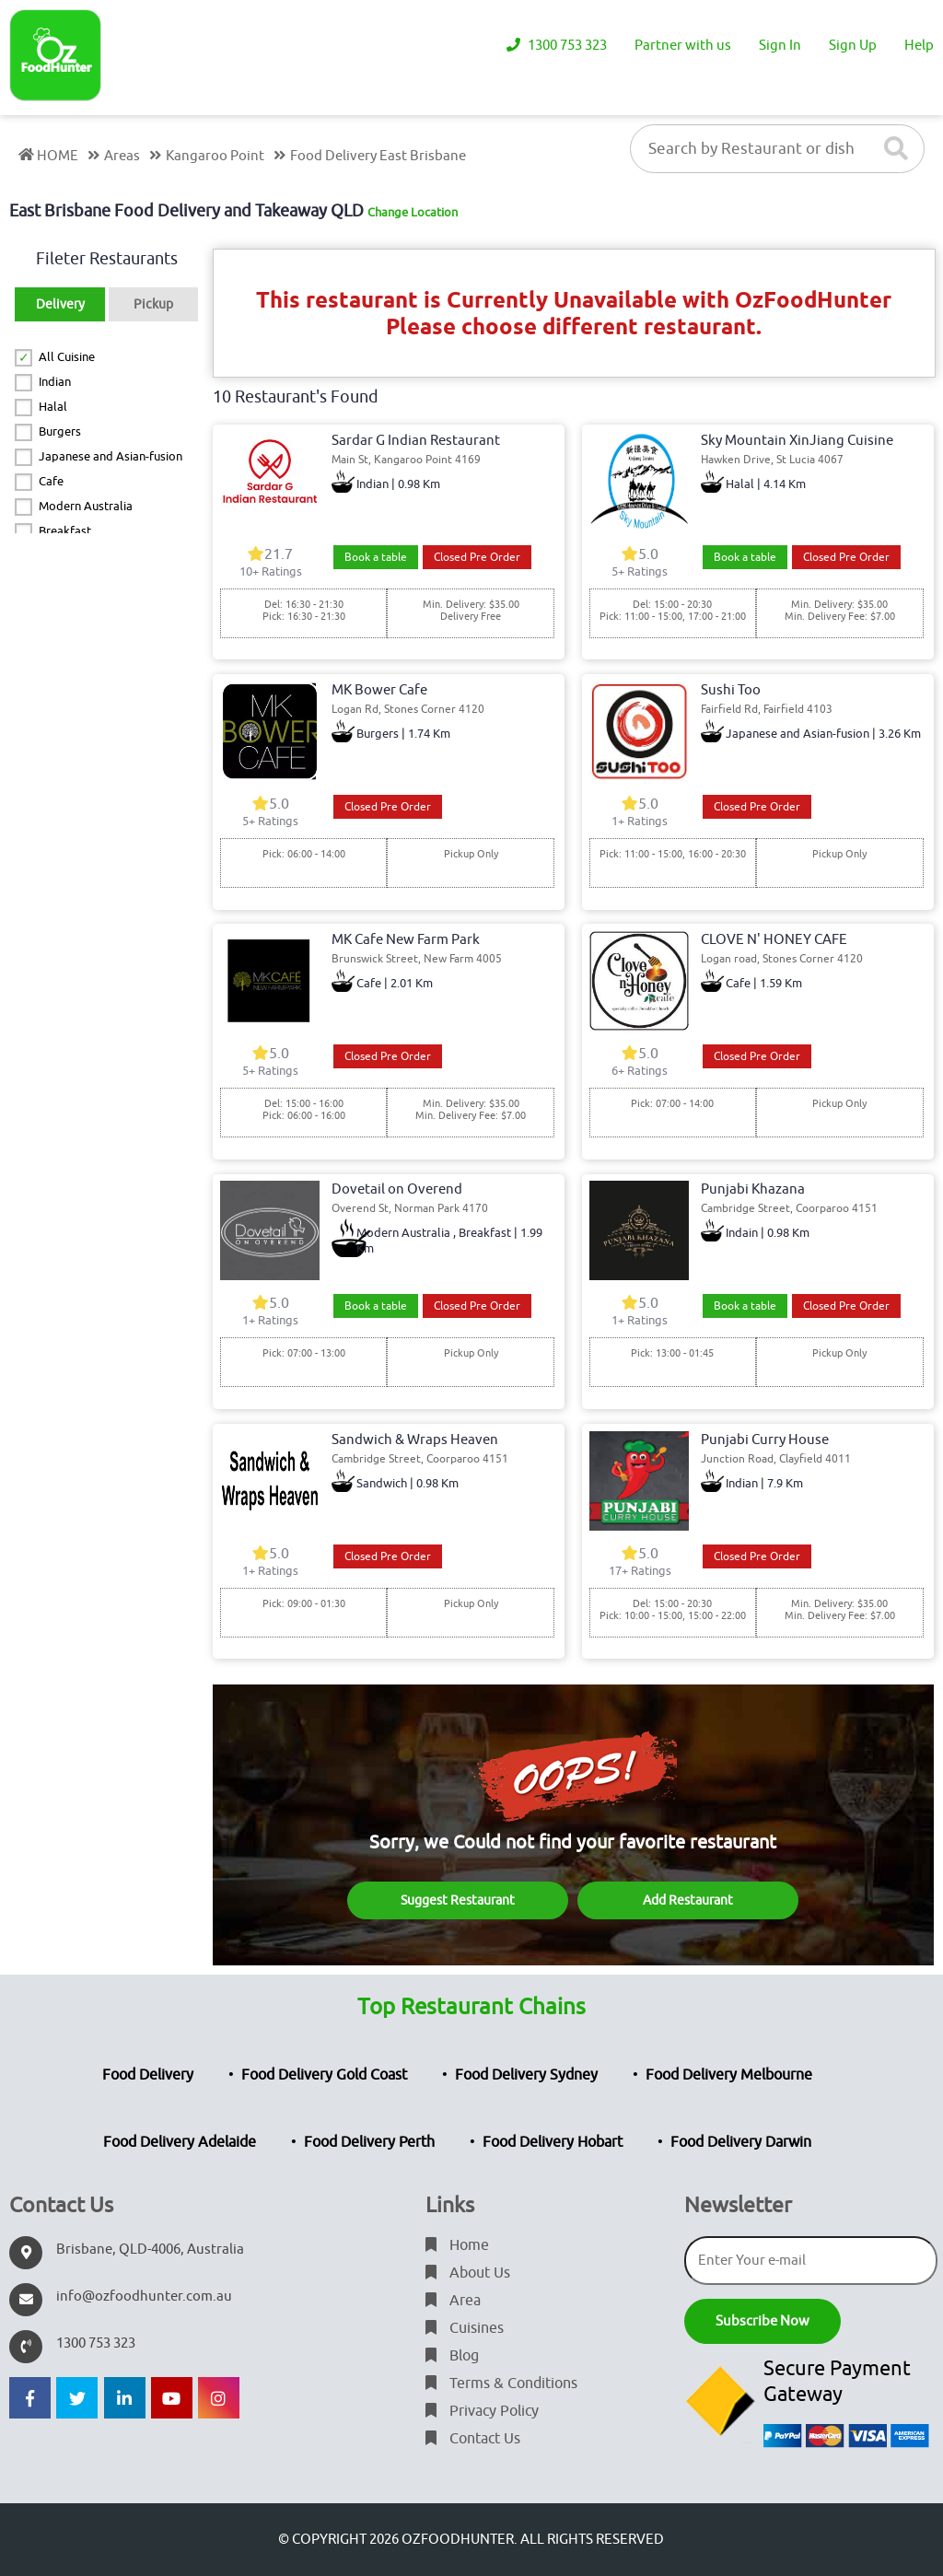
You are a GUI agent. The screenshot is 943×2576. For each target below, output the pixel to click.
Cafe (51, 481)
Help (919, 45)
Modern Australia (86, 506)
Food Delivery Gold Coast (324, 2075)
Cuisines (464, 2328)
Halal (53, 406)
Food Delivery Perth (369, 2142)
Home (457, 2245)
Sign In (780, 45)
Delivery (60, 304)
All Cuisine (67, 357)
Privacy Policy (482, 2411)
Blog (452, 2356)
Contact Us (472, 2439)
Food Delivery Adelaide (179, 2142)
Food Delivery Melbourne (729, 2075)
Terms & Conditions (501, 2383)
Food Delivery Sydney (526, 2075)
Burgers (60, 431)
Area (453, 2300)
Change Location (412, 212)
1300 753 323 (556, 45)
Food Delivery (147, 2075)
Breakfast (65, 531)
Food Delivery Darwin (740, 2142)
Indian (55, 382)
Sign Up (853, 45)
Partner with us (682, 45)
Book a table (375, 557)
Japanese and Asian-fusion (110, 456)
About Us (467, 2273)
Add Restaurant (688, 1900)
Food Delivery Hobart (553, 2142)
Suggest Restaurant (458, 1900)
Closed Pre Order (477, 557)
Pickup (153, 304)
